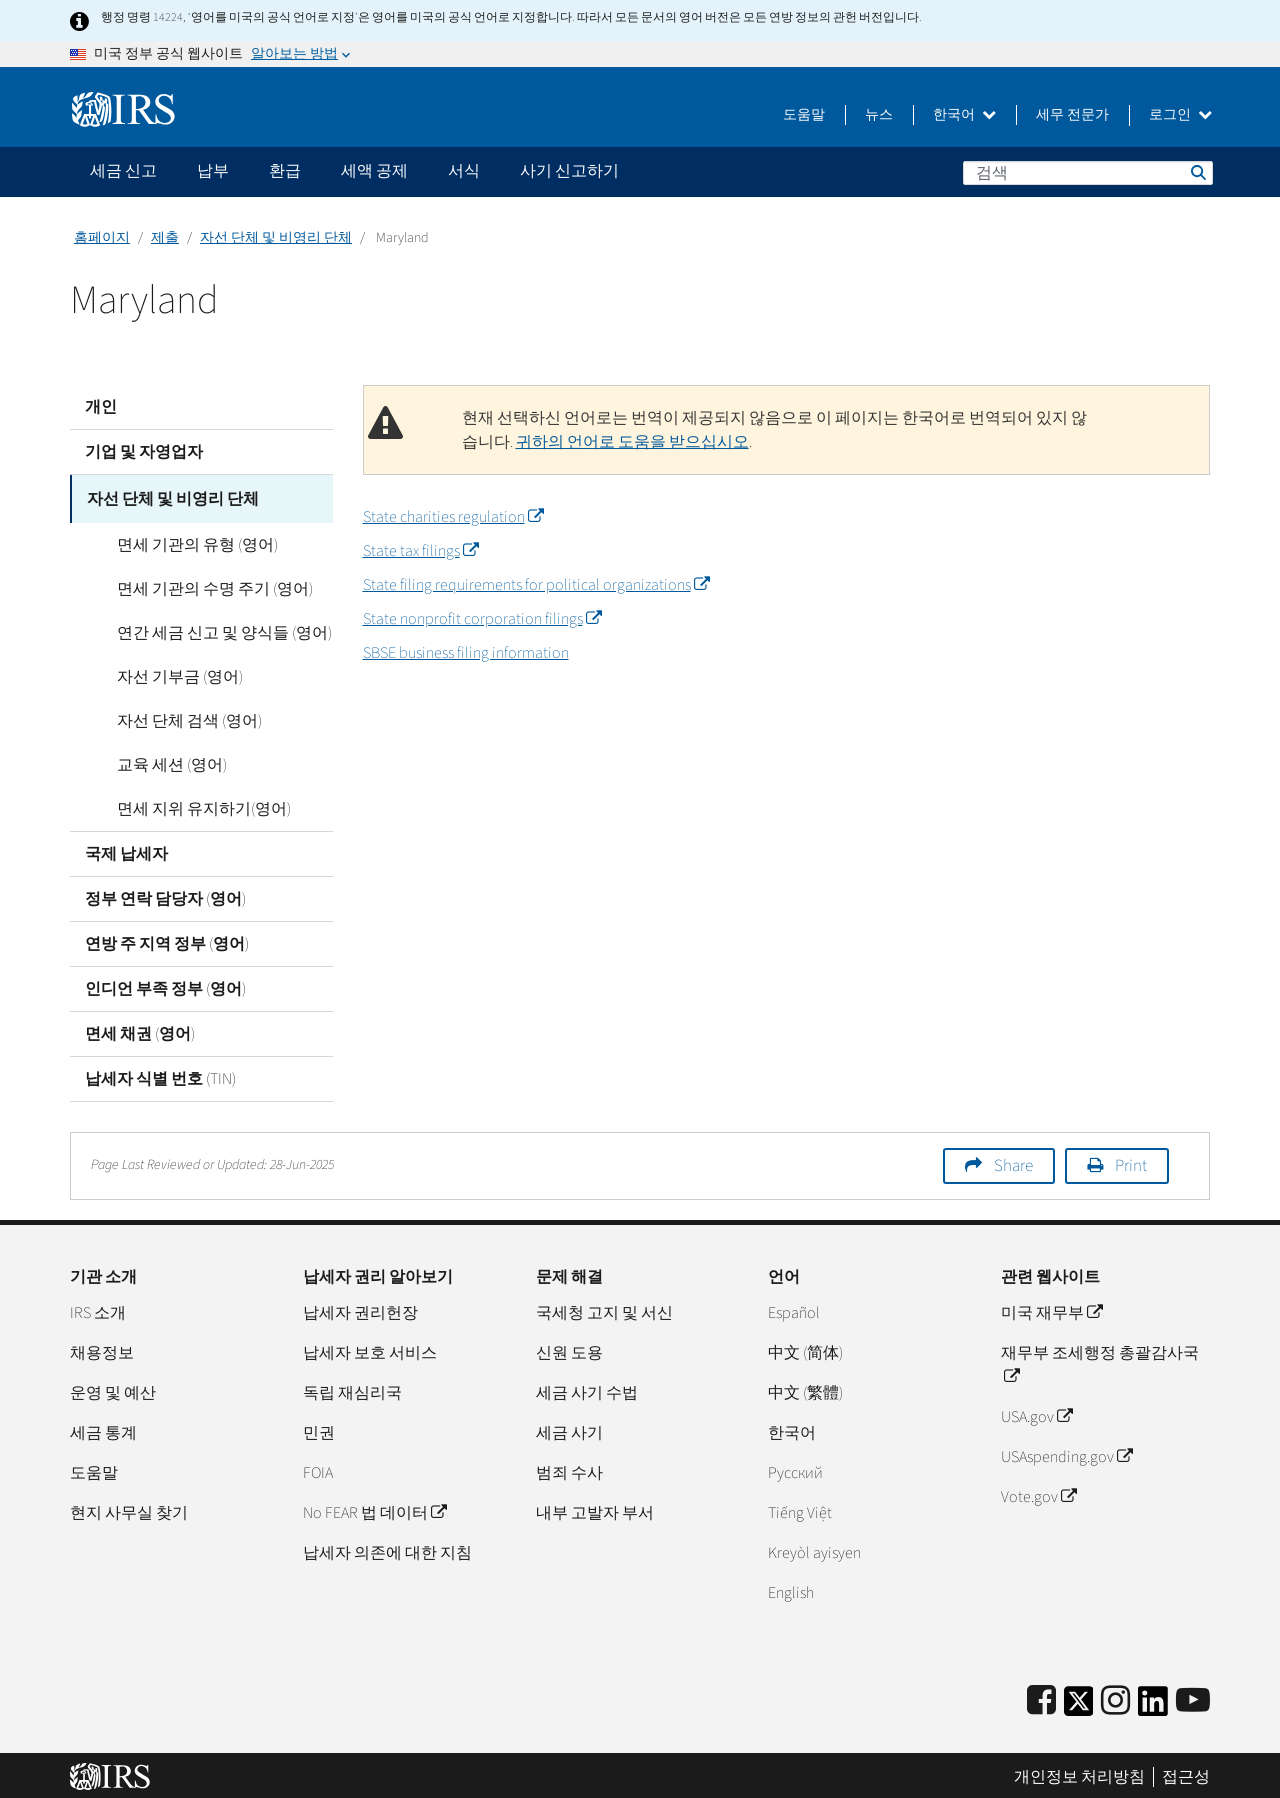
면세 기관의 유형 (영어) (180, 541)
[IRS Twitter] (1079, 1703)
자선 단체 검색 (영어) (172, 717)
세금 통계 (103, 1429)
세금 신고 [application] (123, 171)
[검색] (1088, 173)
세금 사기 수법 (587, 1389)
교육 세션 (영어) (155, 761)
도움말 (804, 115)
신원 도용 (569, 1349)
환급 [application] (285, 171)
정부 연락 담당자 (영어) (165, 895)
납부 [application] (213, 171)
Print (1131, 1162)
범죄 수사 (569, 1469)
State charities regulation (453, 517)
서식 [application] (464, 171)
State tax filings (420, 551)
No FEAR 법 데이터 (374, 1509)
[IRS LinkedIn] (1153, 1703)
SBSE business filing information (466, 653)
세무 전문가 (1072, 115)
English (791, 1589)
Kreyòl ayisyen (814, 1549)
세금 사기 (569, 1429)
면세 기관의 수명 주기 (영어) (198, 585)
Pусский (795, 1469)
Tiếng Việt (800, 1509)
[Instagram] (1115, 1697)
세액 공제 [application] (374, 171)
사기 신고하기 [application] (569, 171)
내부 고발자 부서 (595, 1509)
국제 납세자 (126, 850)
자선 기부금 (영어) (163, 673)
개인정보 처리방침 (1079, 1773)
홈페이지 (102, 238)
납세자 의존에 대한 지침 (387, 1549)
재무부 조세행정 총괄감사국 (1100, 1361)
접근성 (1186, 1773)
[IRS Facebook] (1041, 1697)
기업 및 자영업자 (144, 452)
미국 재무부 (1051, 1309)
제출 (165, 238)
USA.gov (1036, 1413)
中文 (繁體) (805, 1389)
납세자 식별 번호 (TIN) (160, 1075)
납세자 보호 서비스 (370, 1349)
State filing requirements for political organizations (536, 585)
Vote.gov (1038, 1493)
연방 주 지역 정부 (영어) (167, 940)
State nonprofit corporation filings (482, 619)
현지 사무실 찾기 (129, 1509)
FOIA (318, 1469)
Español (794, 1309)
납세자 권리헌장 (360, 1309)
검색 (1197, 172)
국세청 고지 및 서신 (604, 1309)
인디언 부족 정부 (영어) (165, 985)
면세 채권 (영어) (140, 1030)
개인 (101, 407)
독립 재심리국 (352, 1389)
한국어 (964, 115)
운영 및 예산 (113, 1389)
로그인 (1180, 115)
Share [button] (1013, 1162)
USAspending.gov (1066, 1453)
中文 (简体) (805, 1349)
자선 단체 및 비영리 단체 (276, 238)
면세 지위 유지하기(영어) (187, 805)
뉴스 (879, 115)
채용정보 (102, 1349)
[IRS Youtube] (1193, 1697)
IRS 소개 (98, 1309)
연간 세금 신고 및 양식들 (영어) (207, 629)
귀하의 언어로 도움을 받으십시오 (632, 442)
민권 (319, 1429)
